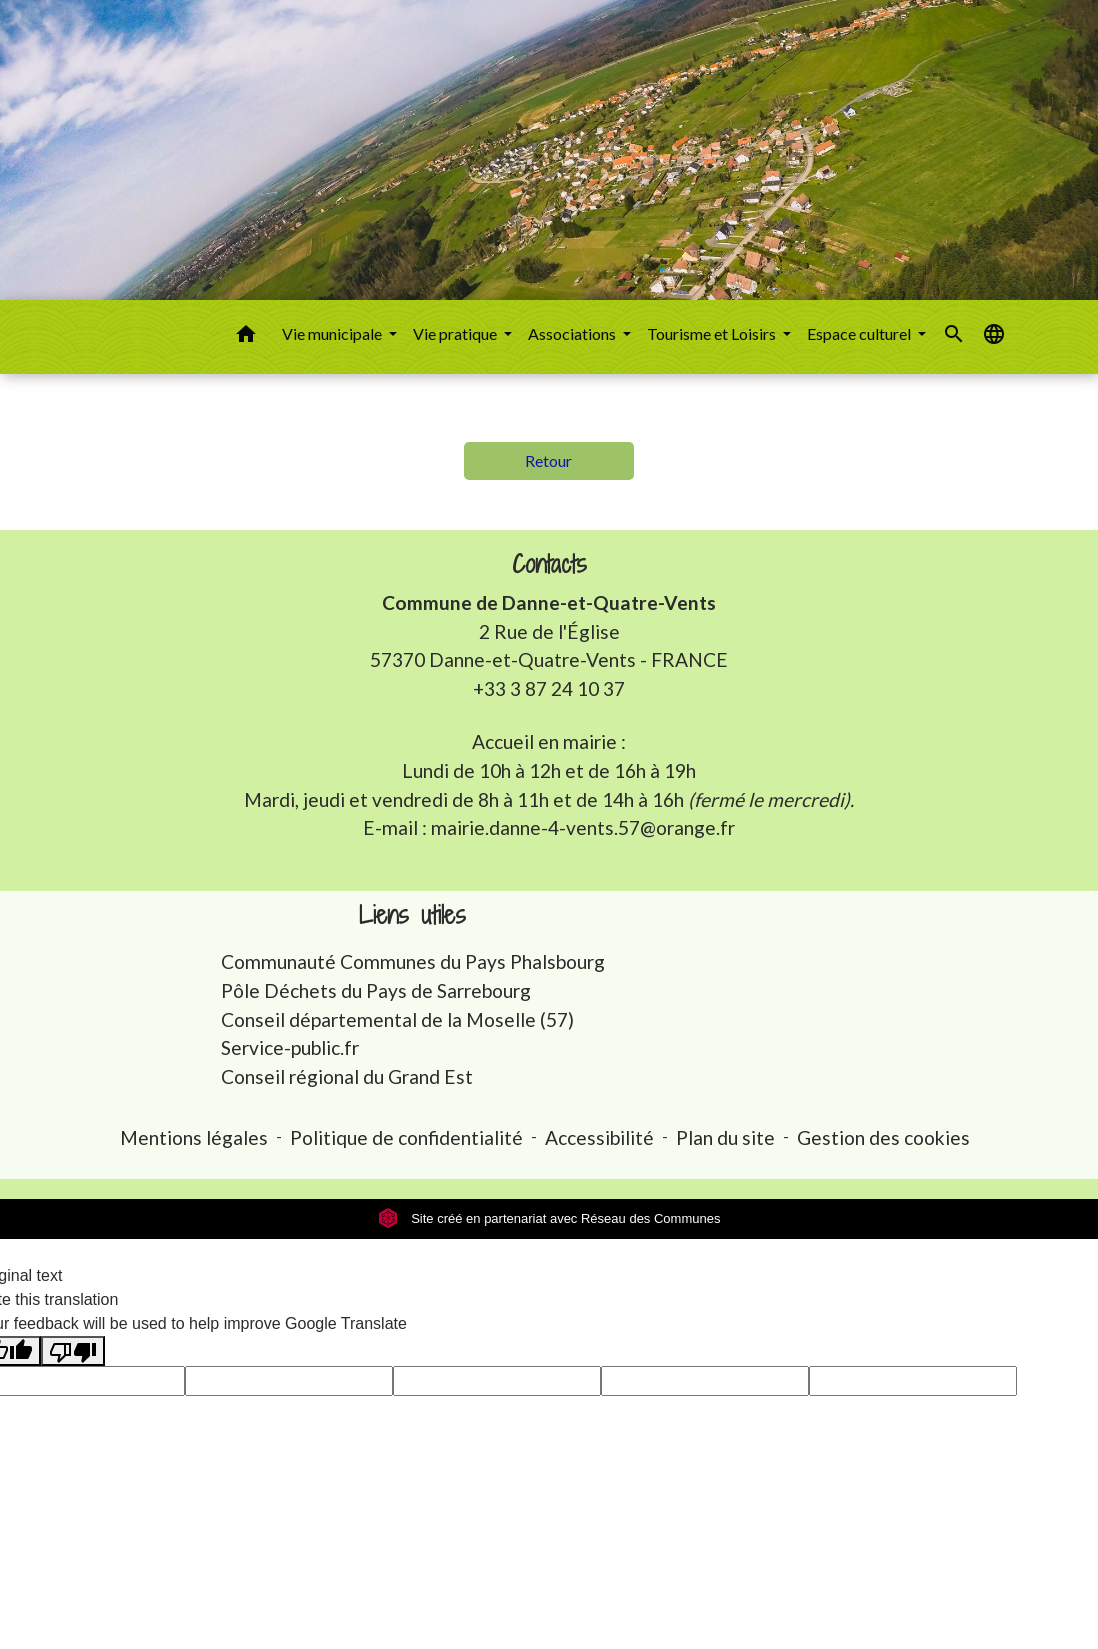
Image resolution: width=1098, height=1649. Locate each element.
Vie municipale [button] (333, 333)
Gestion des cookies (883, 1137)
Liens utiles (412, 915)
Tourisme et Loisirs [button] (713, 333)
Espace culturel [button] (860, 333)
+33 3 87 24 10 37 (549, 688)
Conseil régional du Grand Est (347, 1076)
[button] (246, 337)
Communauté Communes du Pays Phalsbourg (413, 961)
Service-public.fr (290, 1047)
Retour (548, 460)
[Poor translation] (73, 1351)
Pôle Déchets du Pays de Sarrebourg (376, 990)
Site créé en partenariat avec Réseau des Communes (549, 1218)
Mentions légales (194, 1137)
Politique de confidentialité (406, 1137)
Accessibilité (599, 1137)
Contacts (549, 564)
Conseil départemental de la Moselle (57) (397, 1019)
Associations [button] (573, 333)
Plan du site (725, 1137)
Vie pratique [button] (456, 333)
